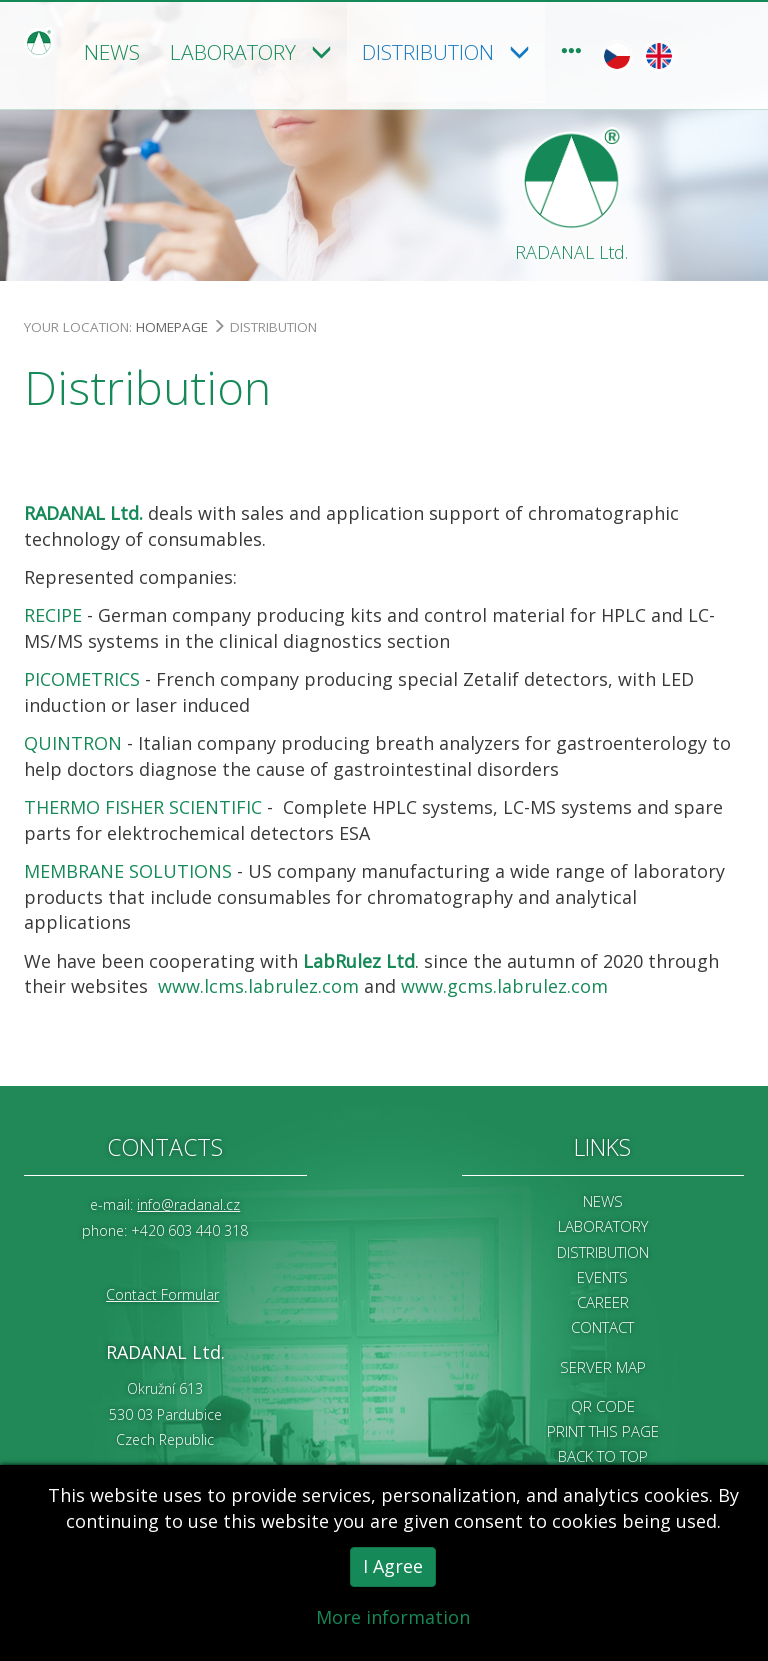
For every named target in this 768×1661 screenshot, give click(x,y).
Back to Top (603, 1455)
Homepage (172, 325)
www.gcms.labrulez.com (504, 985)
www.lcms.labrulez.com (258, 985)
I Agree (393, 1569)
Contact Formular (162, 1292)
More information (393, 1620)
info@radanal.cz (188, 1203)
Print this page (603, 1429)
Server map (603, 1365)
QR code (603, 1404)
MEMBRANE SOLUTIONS (128, 869)
